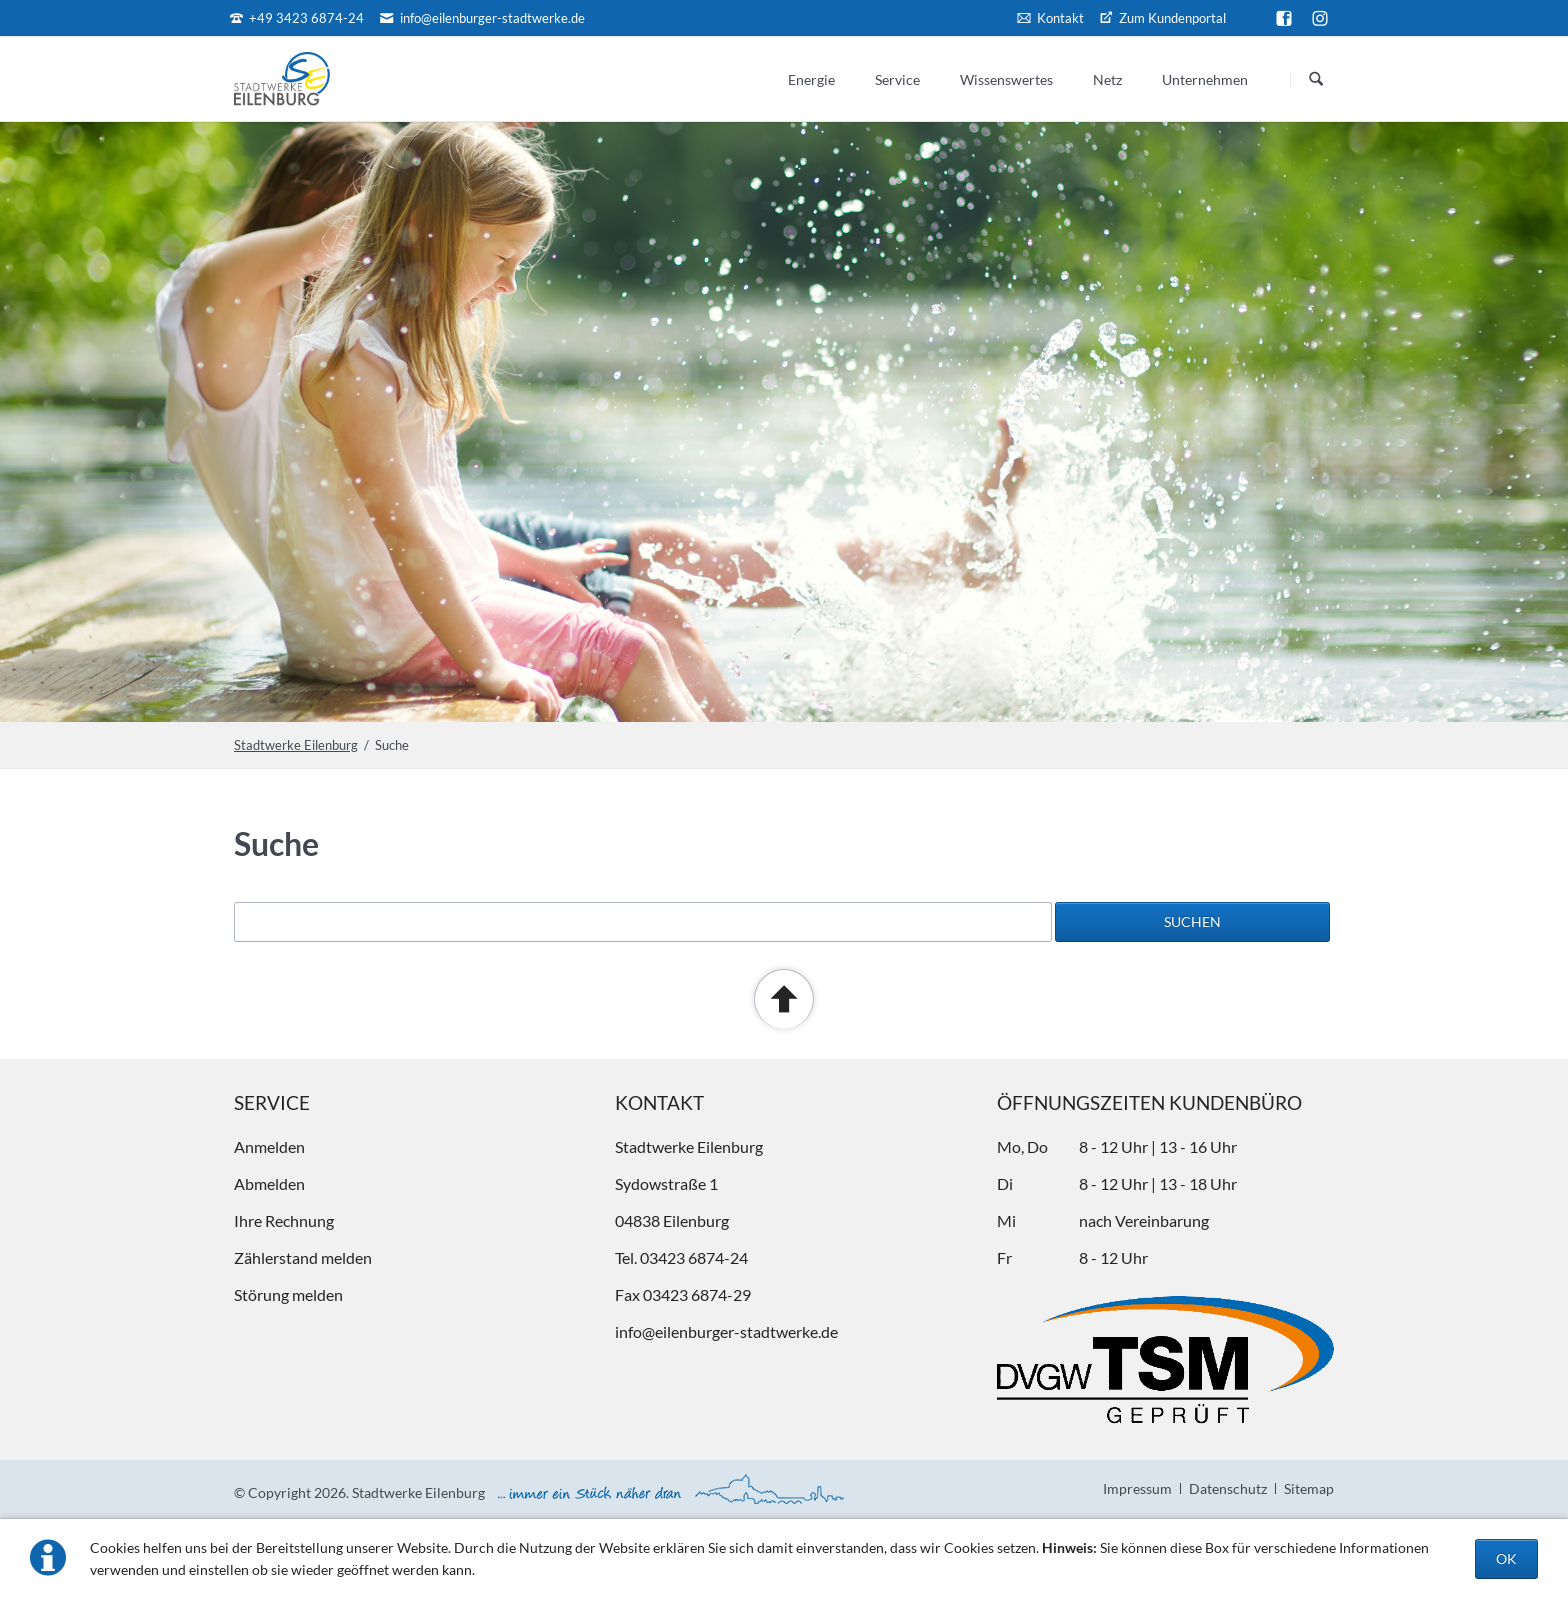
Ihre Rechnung (284, 1220)
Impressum (1137, 1488)
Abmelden (269, 1183)
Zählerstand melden (303, 1257)
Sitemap (1309, 1488)
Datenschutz (1228, 1488)
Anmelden (269, 1146)
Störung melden (288, 1294)
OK (1506, 1558)
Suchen (1316, 80)
